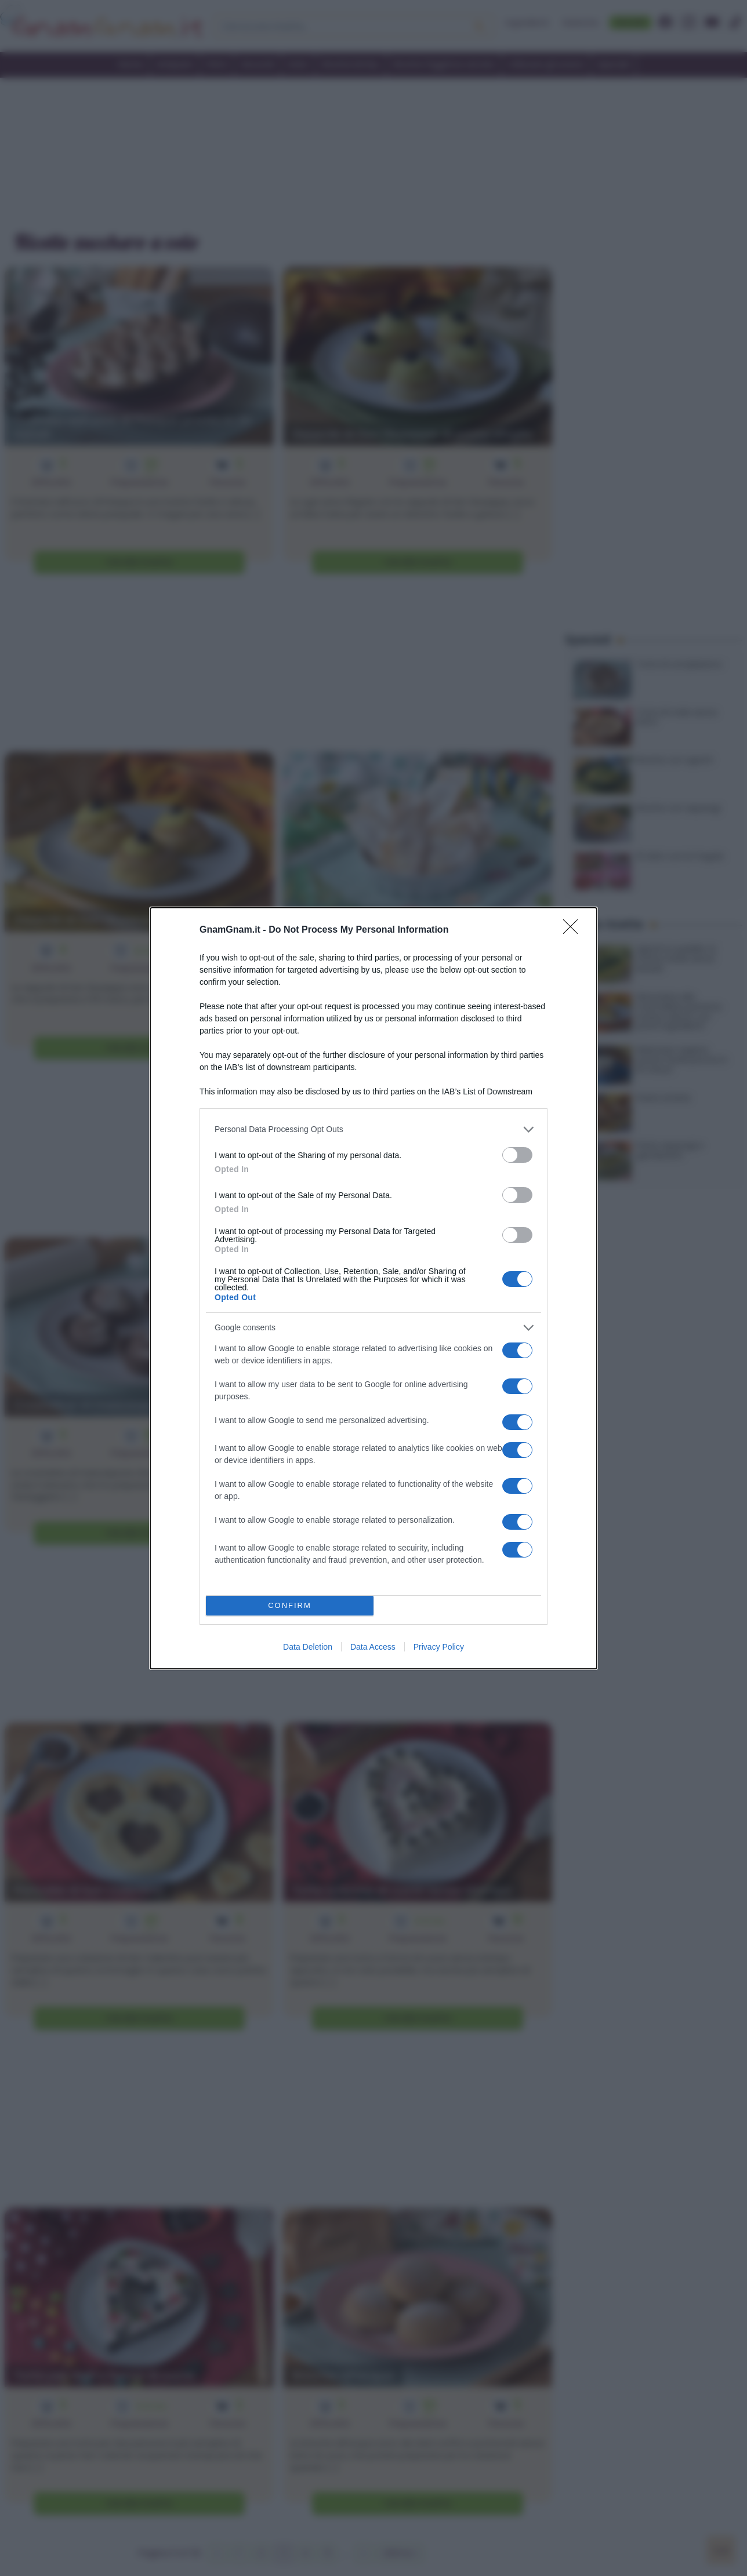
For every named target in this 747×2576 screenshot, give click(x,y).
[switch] (517, 1155)
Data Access (373, 1646)
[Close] (574, 930)
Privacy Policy (439, 1646)
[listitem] (373, 1129)
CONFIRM (289, 1605)
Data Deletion (307, 1646)
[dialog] (373, 1288)
